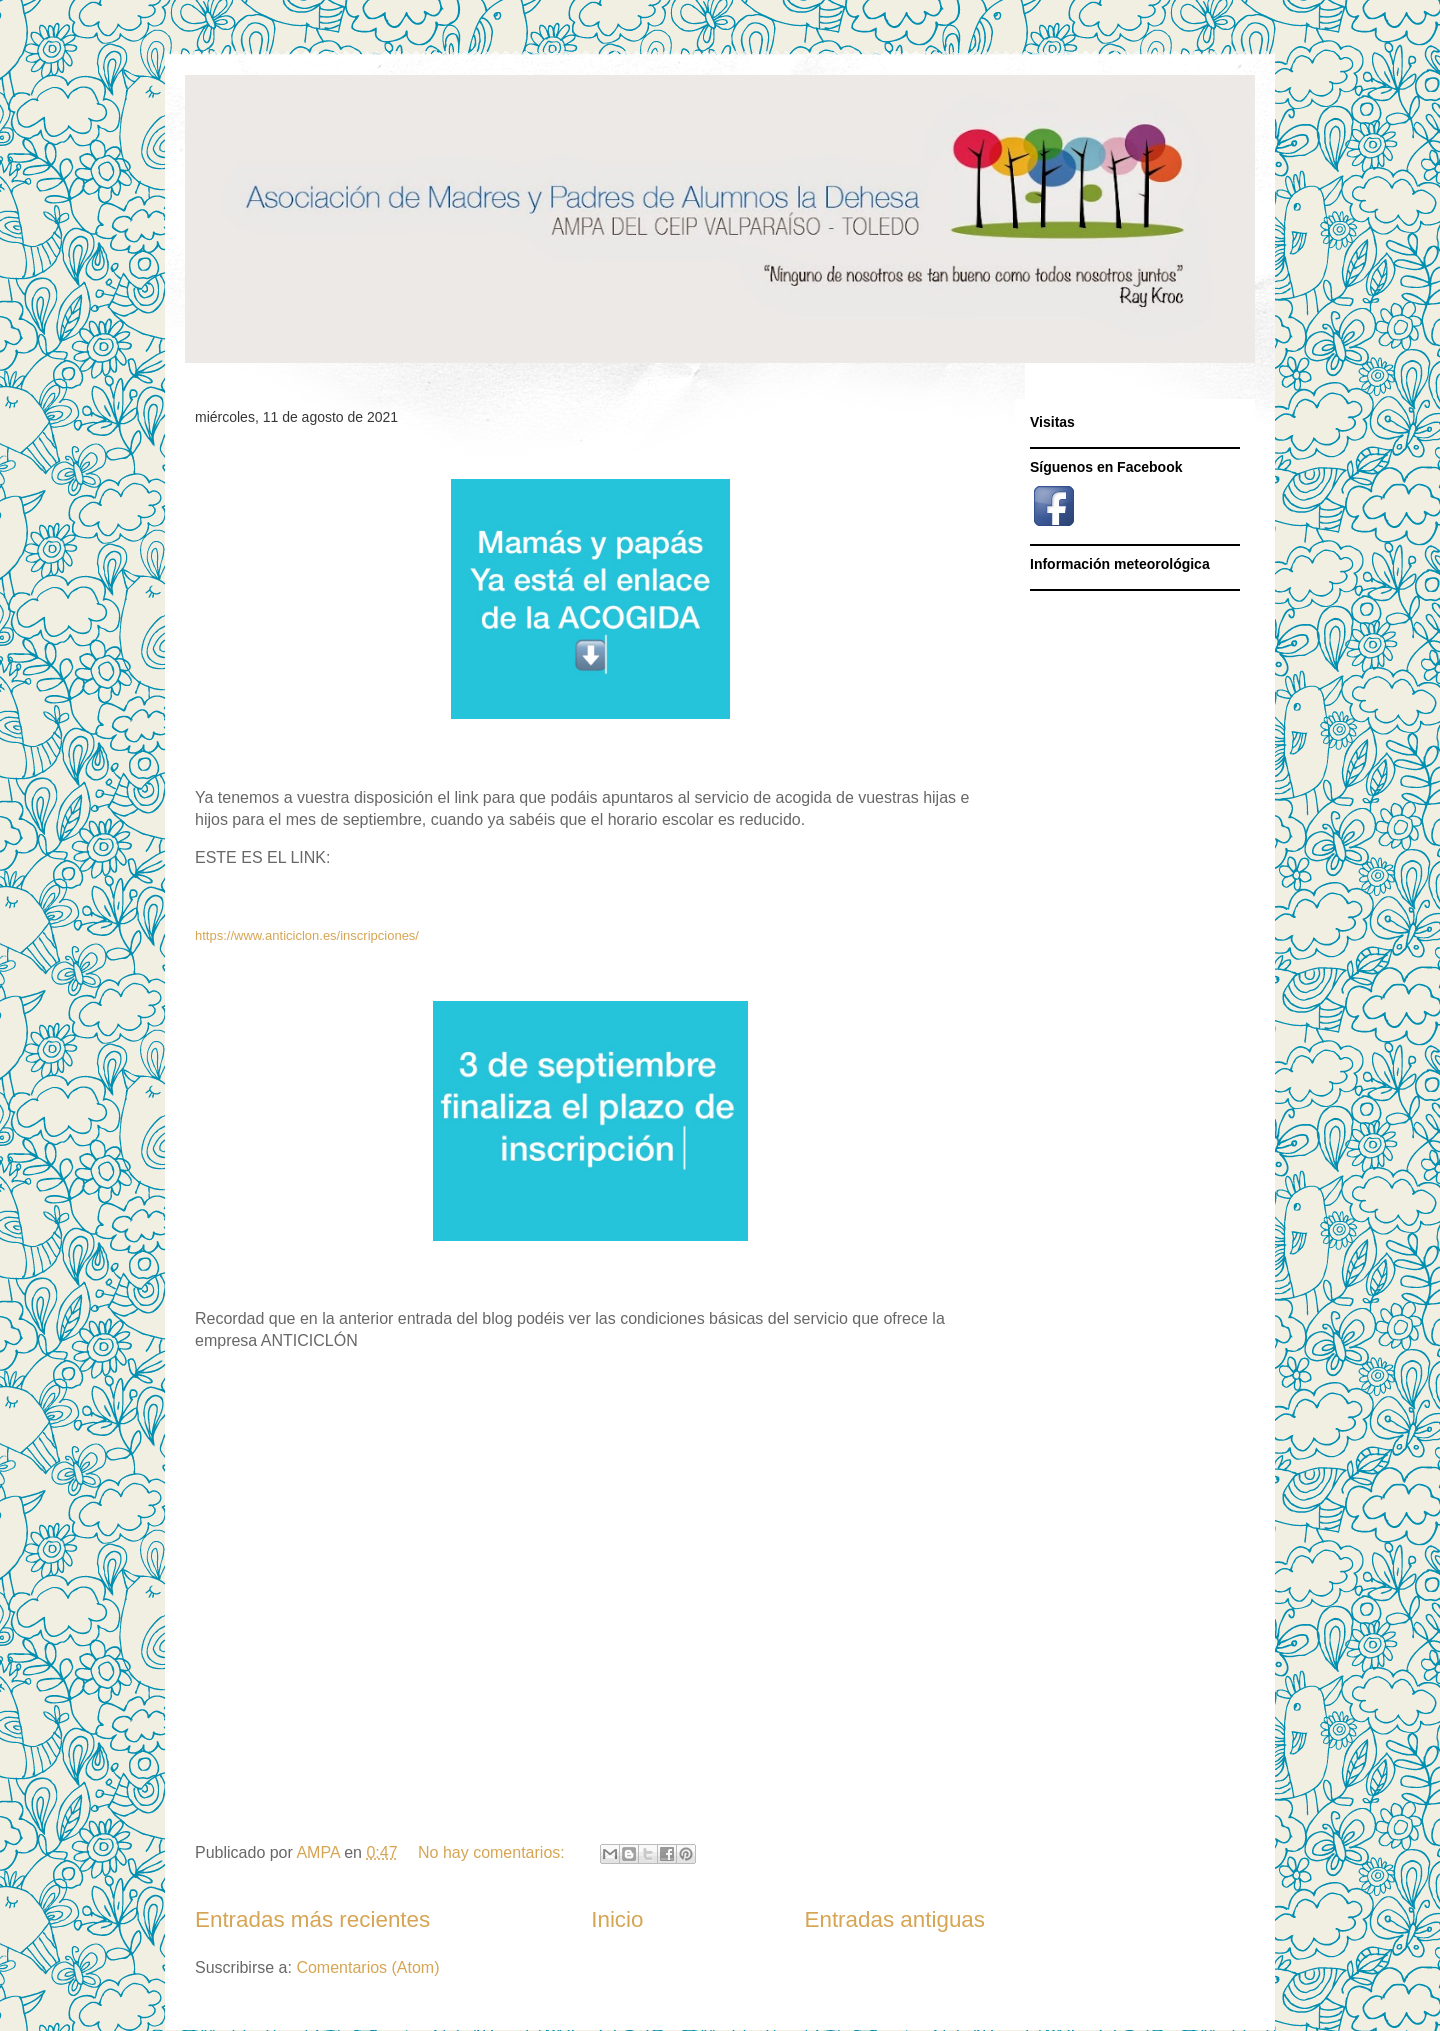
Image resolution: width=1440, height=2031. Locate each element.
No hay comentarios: (493, 1852)
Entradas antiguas (895, 1919)
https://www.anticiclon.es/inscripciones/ (307, 935)
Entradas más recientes (312, 1919)
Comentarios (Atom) (367, 1967)
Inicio (617, 1919)
